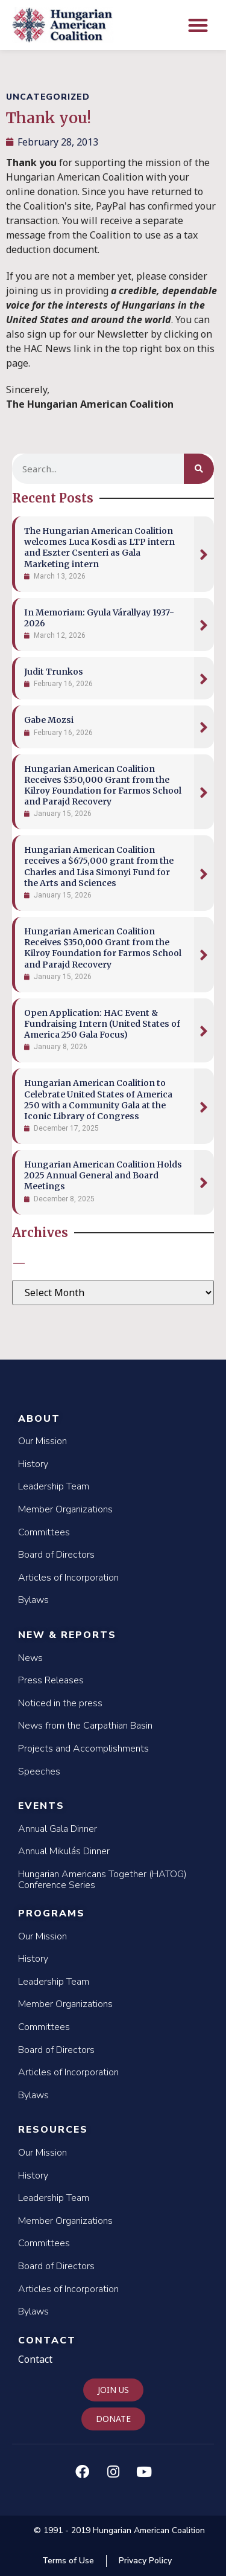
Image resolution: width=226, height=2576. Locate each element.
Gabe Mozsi (49, 720)
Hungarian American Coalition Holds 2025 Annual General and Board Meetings (103, 1175)
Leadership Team (53, 1486)
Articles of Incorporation (68, 1577)
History (33, 1464)
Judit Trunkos (53, 671)
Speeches (39, 1771)
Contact (47, 2340)
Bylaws (33, 1600)
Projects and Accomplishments (83, 1748)
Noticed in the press (60, 1703)
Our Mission (42, 1441)
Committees (44, 1532)
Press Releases (51, 1680)
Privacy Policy (145, 2560)
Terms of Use (68, 2560)
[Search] (199, 469)
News (30, 1658)
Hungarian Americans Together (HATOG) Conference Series (102, 1880)
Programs (51, 1913)
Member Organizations (65, 1509)
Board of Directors (56, 1554)
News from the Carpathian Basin (85, 1725)
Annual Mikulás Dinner (64, 1851)
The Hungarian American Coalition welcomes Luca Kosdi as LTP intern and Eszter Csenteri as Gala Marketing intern (99, 547)
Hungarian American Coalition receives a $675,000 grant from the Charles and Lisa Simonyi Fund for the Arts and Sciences (99, 866)
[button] (199, 25)
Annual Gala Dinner (57, 1829)
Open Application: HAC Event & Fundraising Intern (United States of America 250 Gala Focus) (102, 1023)
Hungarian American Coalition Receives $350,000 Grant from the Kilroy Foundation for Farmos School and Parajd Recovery (102, 785)
